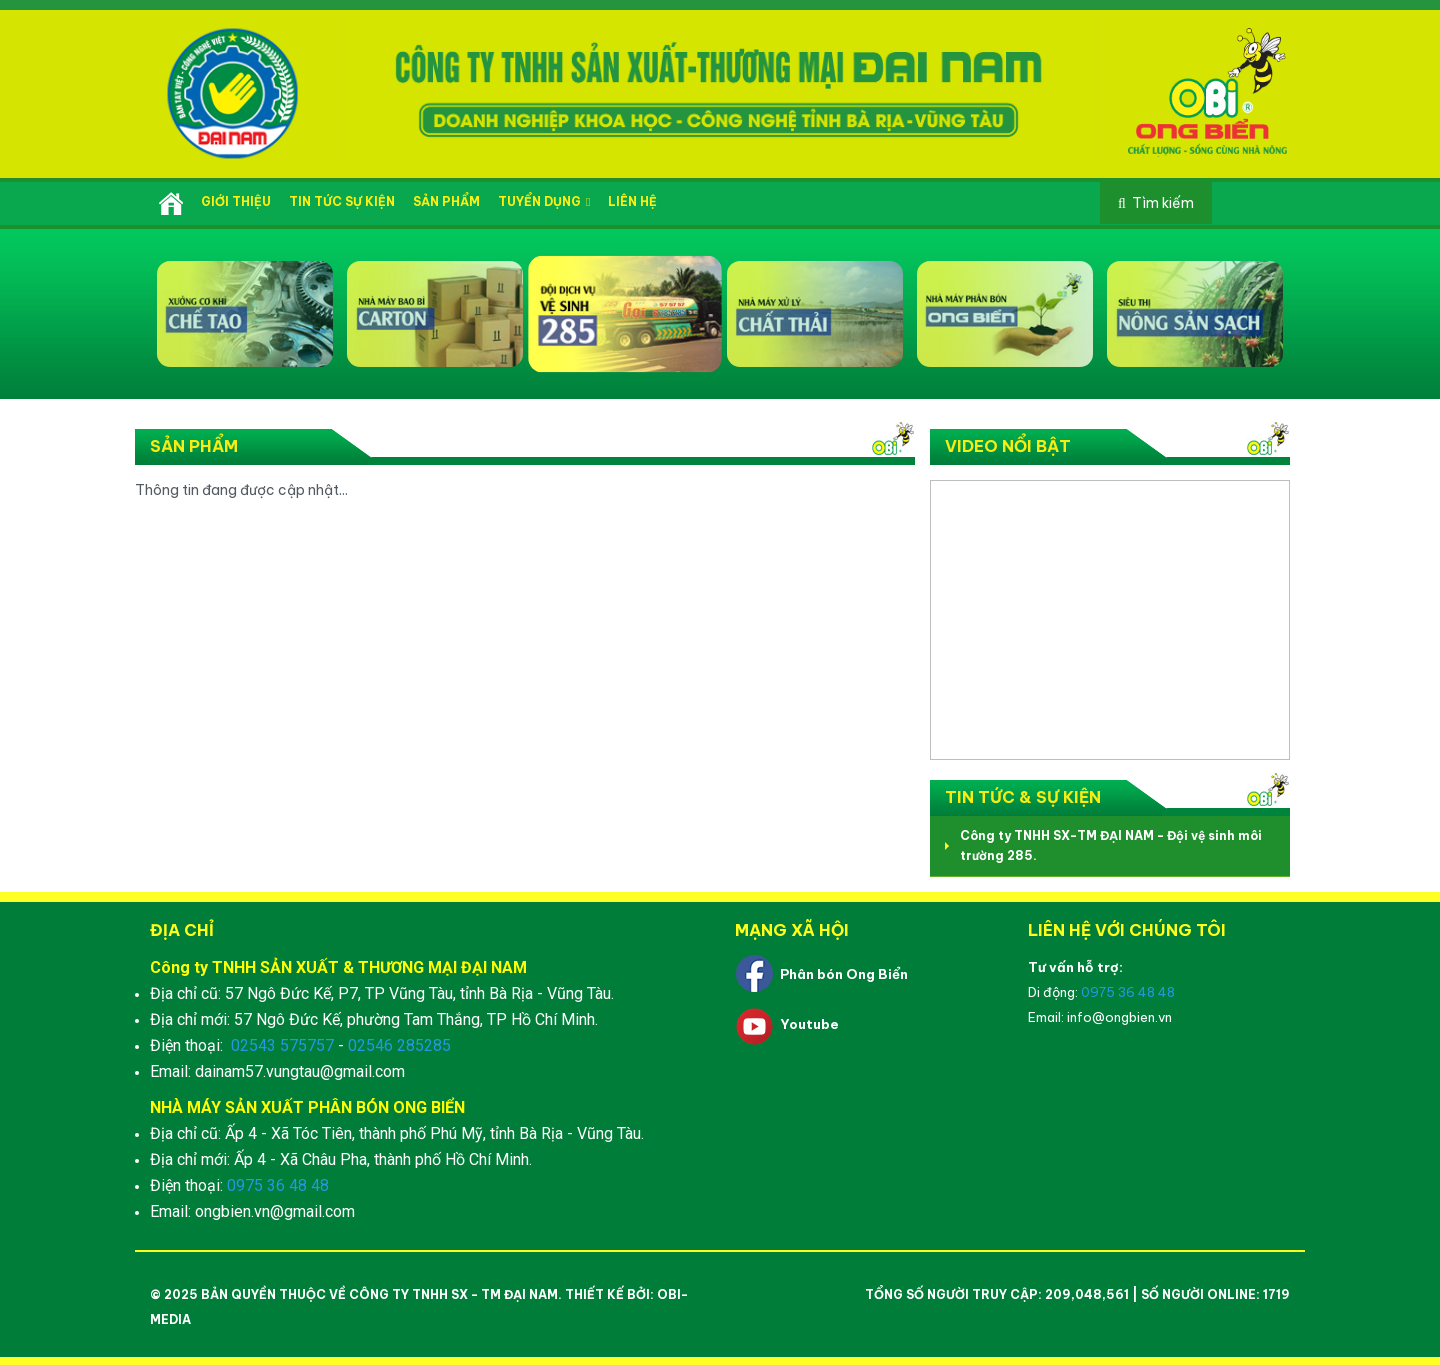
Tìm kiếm (1163, 203)
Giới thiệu (236, 201)
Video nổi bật (1008, 446)
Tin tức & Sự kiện (1023, 797)
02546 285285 (399, 1045)
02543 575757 (282, 1045)
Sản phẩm (446, 201)
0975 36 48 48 (278, 1185)
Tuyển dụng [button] (544, 201)
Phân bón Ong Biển (844, 974)
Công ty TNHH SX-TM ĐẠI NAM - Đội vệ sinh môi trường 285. (1111, 845)
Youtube (809, 1024)
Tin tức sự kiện (342, 201)
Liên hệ (632, 201)
